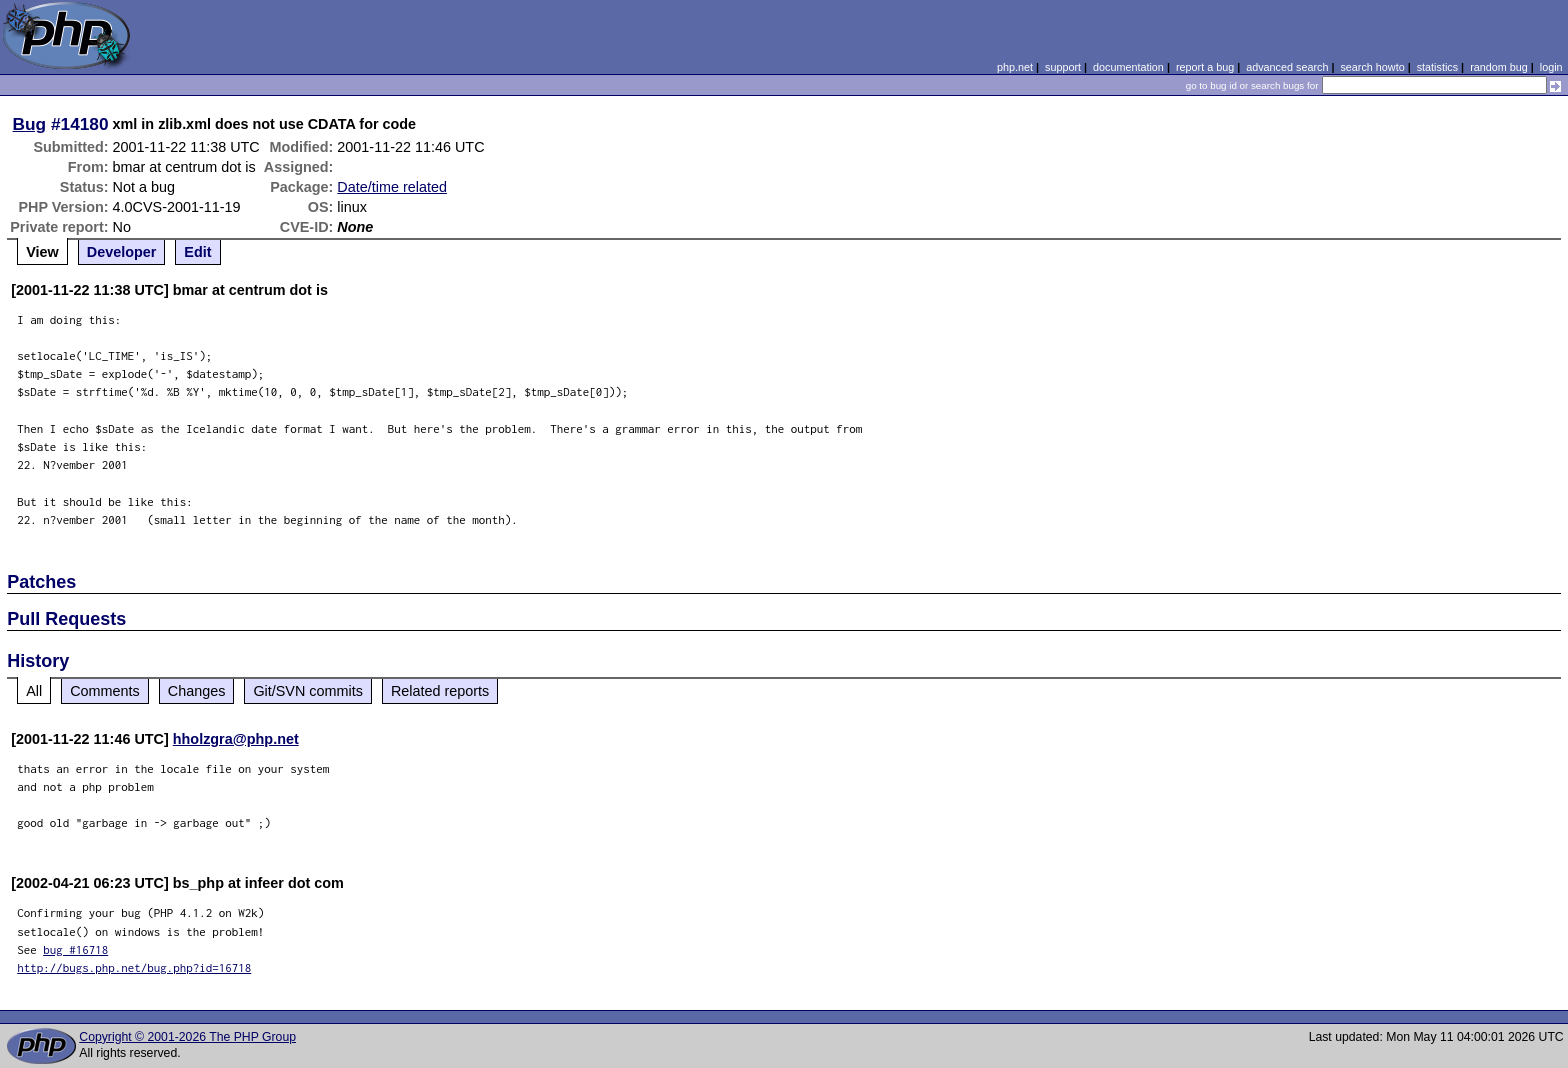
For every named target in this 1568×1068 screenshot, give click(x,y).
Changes (197, 691)
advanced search (1287, 67)
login (1551, 67)
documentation (1128, 67)
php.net (1015, 67)
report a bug (1205, 67)
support (1063, 67)
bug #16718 (75, 949)
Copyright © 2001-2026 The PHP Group (187, 1037)
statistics (1437, 67)
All (34, 691)
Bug (30, 124)
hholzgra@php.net (236, 739)
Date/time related (392, 187)
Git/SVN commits (308, 691)
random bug (1499, 67)
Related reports (440, 691)
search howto (1372, 67)
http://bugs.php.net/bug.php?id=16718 (134, 967)
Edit (197, 252)
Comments (105, 691)
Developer (122, 252)
